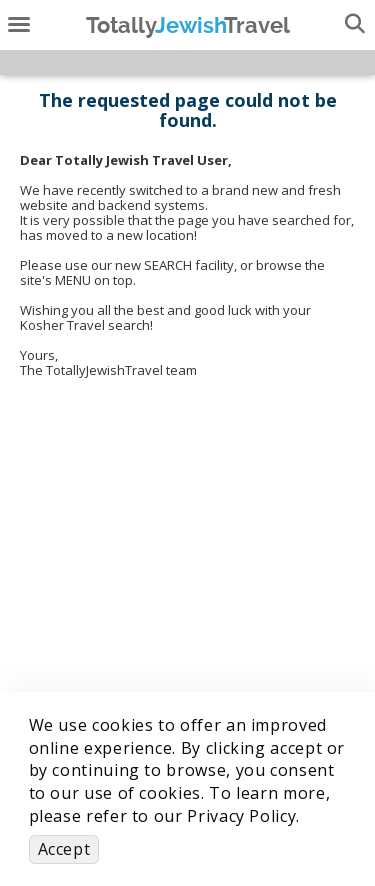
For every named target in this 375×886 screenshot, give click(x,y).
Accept (64, 849)
